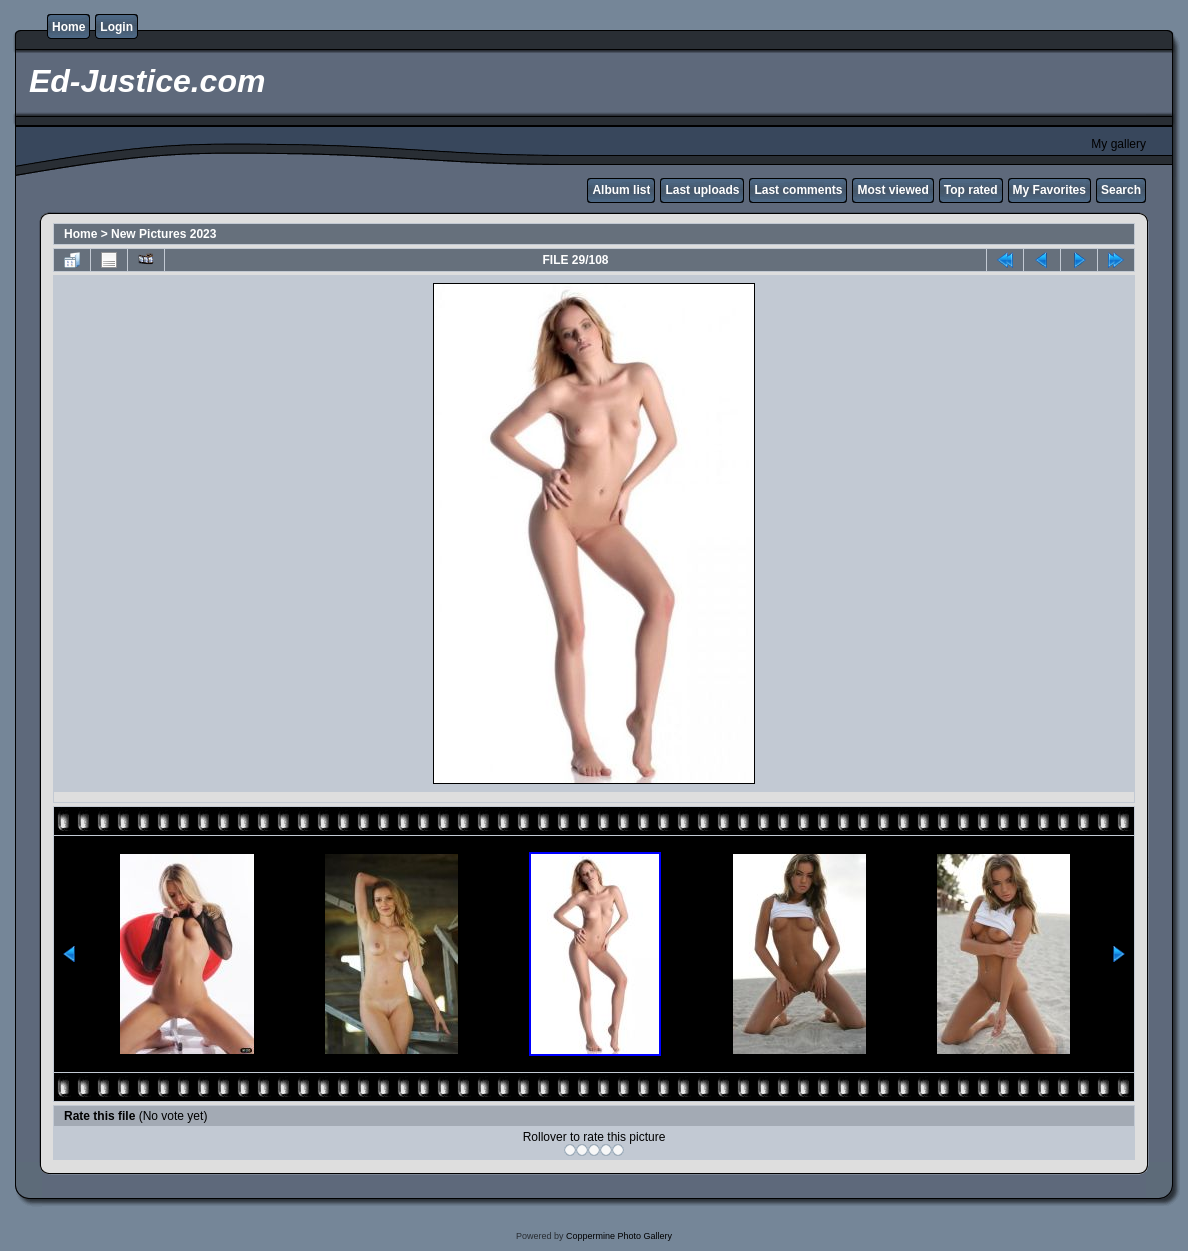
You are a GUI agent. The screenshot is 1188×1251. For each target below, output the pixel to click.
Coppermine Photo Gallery (619, 1236)
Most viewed (892, 190)
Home (68, 27)
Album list (621, 190)
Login (116, 27)
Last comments (798, 190)
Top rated (971, 190)
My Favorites (1049, 190)
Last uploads (702, 190)
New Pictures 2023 (163, 234)
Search (1121, 190)
